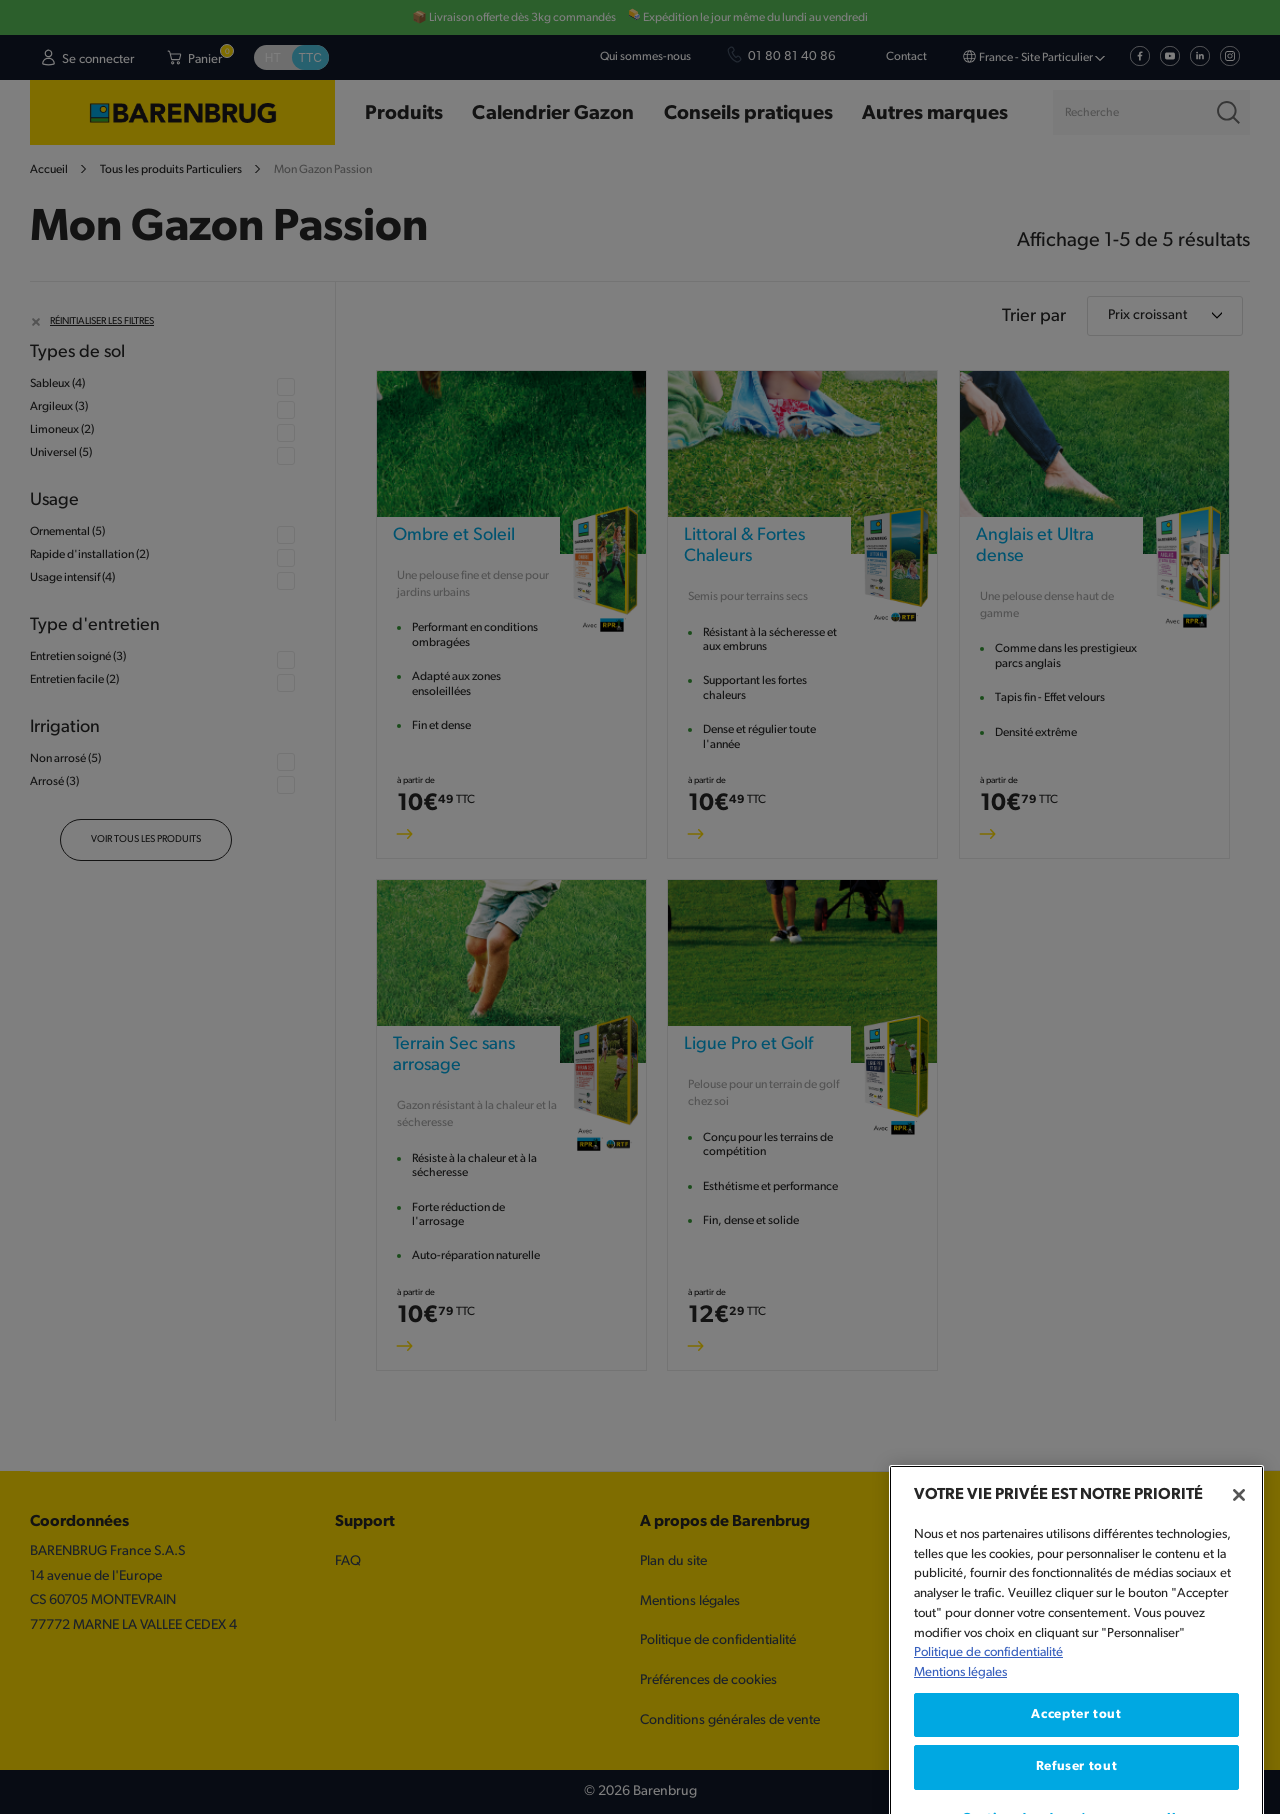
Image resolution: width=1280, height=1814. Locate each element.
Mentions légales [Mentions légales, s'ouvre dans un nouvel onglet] (960, 1749)
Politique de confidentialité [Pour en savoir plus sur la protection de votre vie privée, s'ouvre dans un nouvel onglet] (988, 1730)
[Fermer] (1239, 1573)
